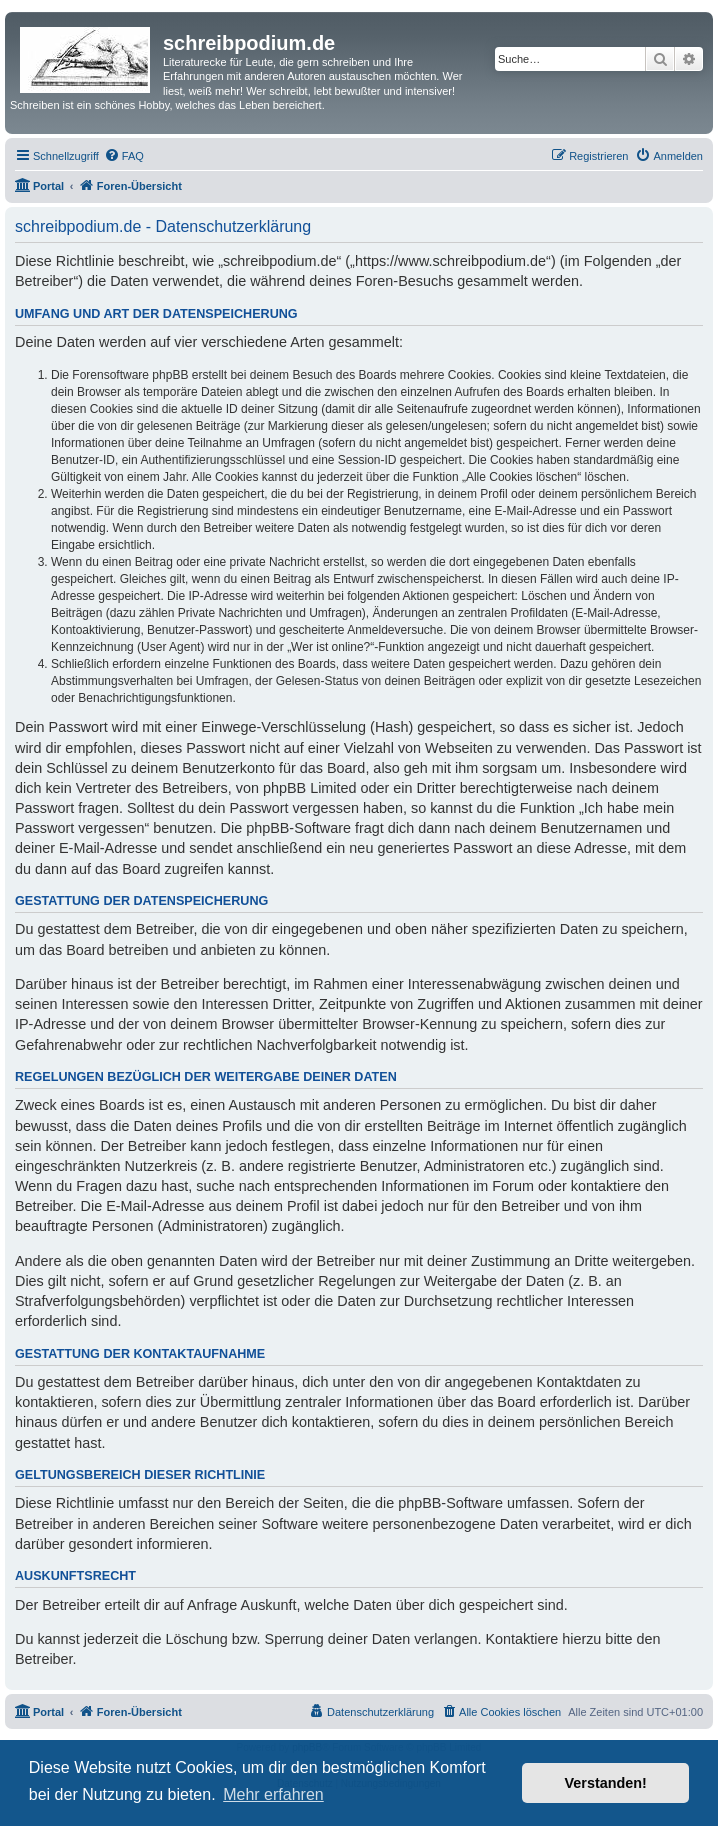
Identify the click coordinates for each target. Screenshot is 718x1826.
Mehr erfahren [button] (273, 1794)
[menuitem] (124, 156)
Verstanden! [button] (606, 1783)
